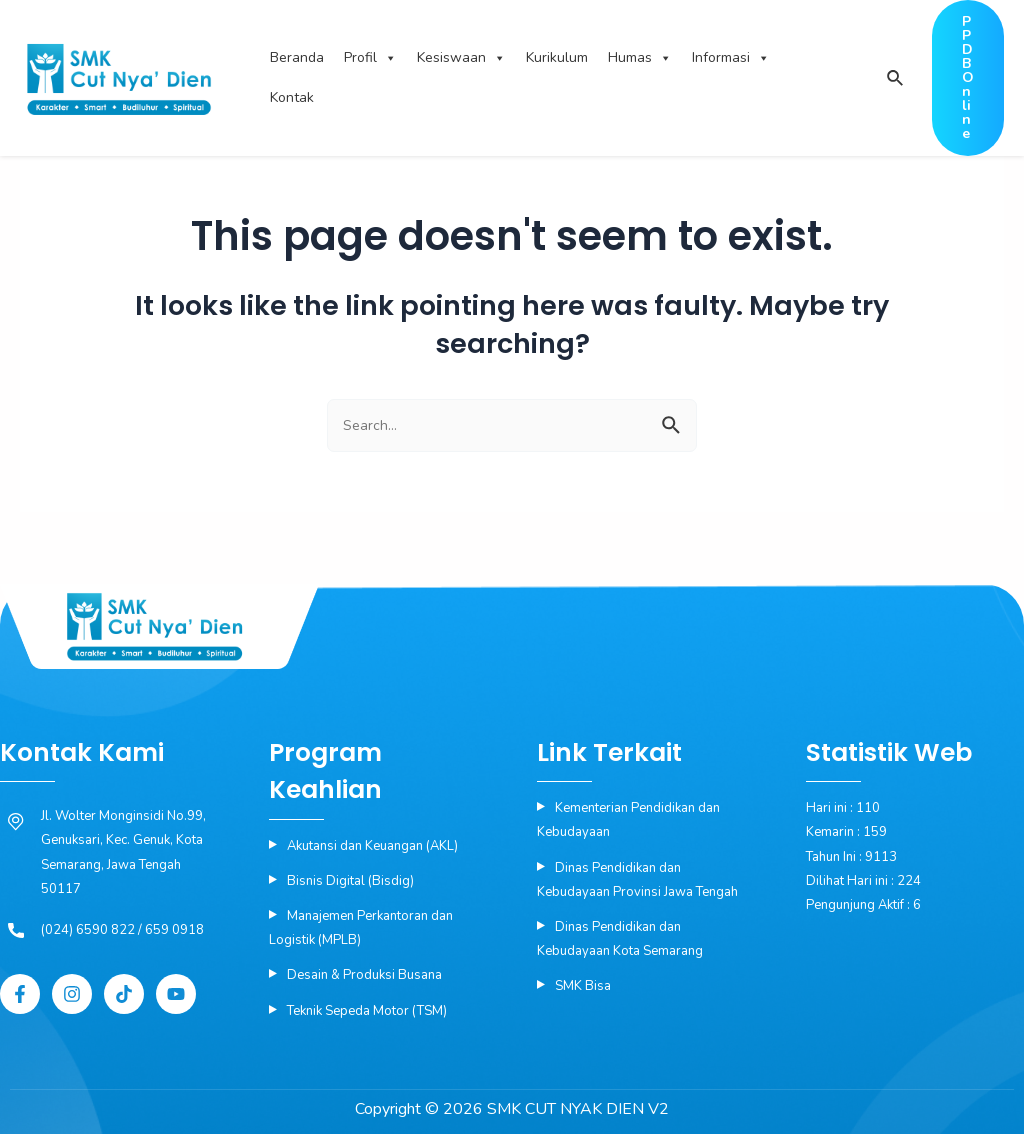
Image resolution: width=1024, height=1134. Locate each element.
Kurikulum (557, 57)
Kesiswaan (461, 58)
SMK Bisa (583, 986)
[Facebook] (20, 994)
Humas (640, 58)
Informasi (731, 58)
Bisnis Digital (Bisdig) (350, 881)
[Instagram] (72, 994)
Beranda (297, 57)
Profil (370, 58)
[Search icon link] (894, 79)
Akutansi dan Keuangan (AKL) (372, 846)
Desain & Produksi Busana (364, 975)
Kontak (292, 97)
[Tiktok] (124, 994)
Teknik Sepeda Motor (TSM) (367, 1011)
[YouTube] (176, 994)
